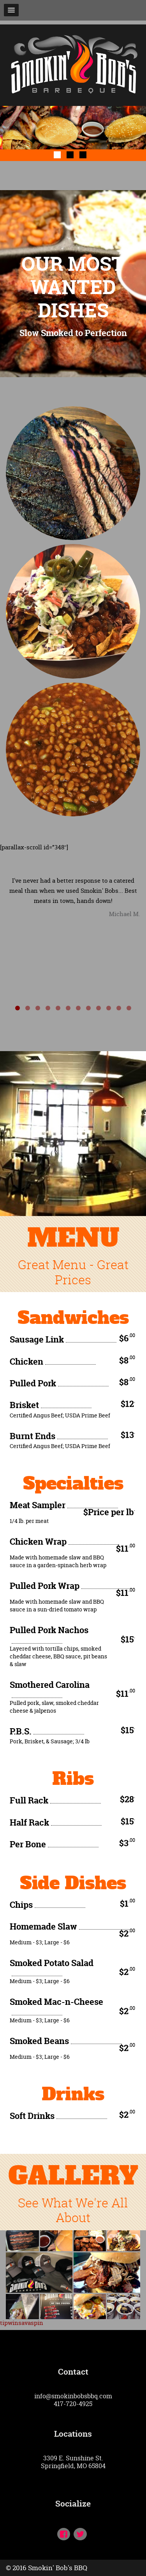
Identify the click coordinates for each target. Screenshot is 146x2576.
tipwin (9, 2323)
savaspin (30, 2323)
